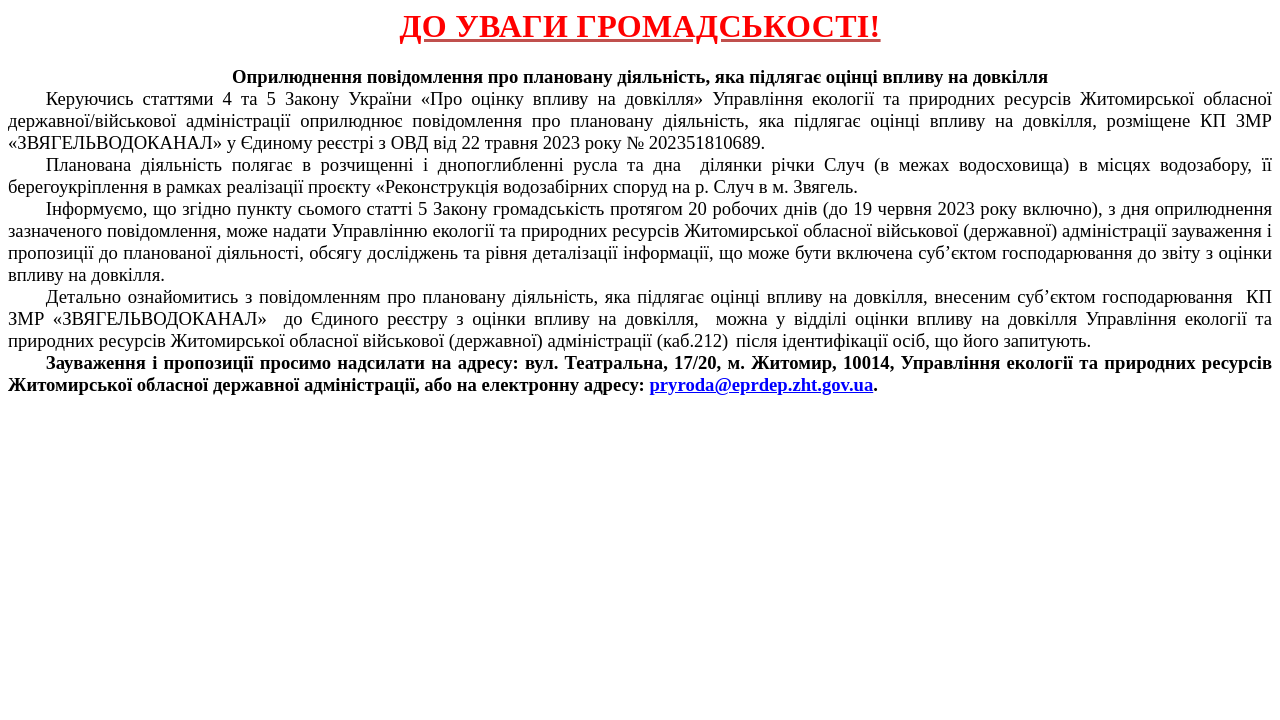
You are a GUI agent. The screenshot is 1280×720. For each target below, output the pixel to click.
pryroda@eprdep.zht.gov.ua (761, 384)
